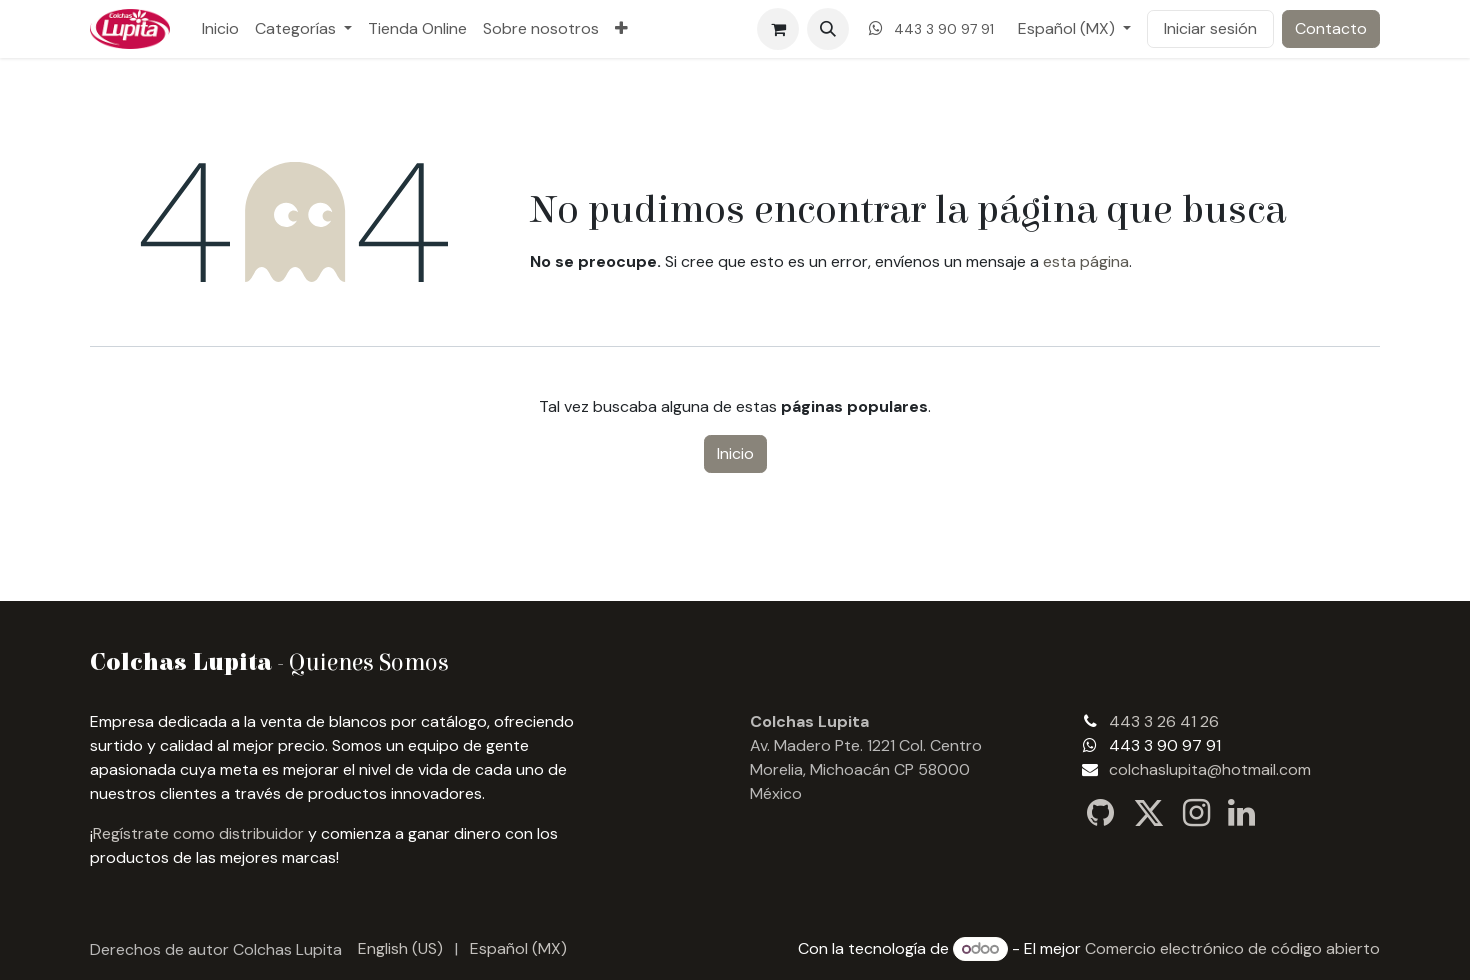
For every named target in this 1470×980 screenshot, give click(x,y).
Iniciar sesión (1210, 28)
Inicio (735, 453)
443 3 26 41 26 (1164, 721)
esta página (1086, 261)
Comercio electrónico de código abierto (1232, 948)
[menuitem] (220, 29)
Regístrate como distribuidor (198, 833)
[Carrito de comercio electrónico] (778, 29)
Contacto (1331, 28)
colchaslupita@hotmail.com (1210, 769)
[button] (828, 29)
